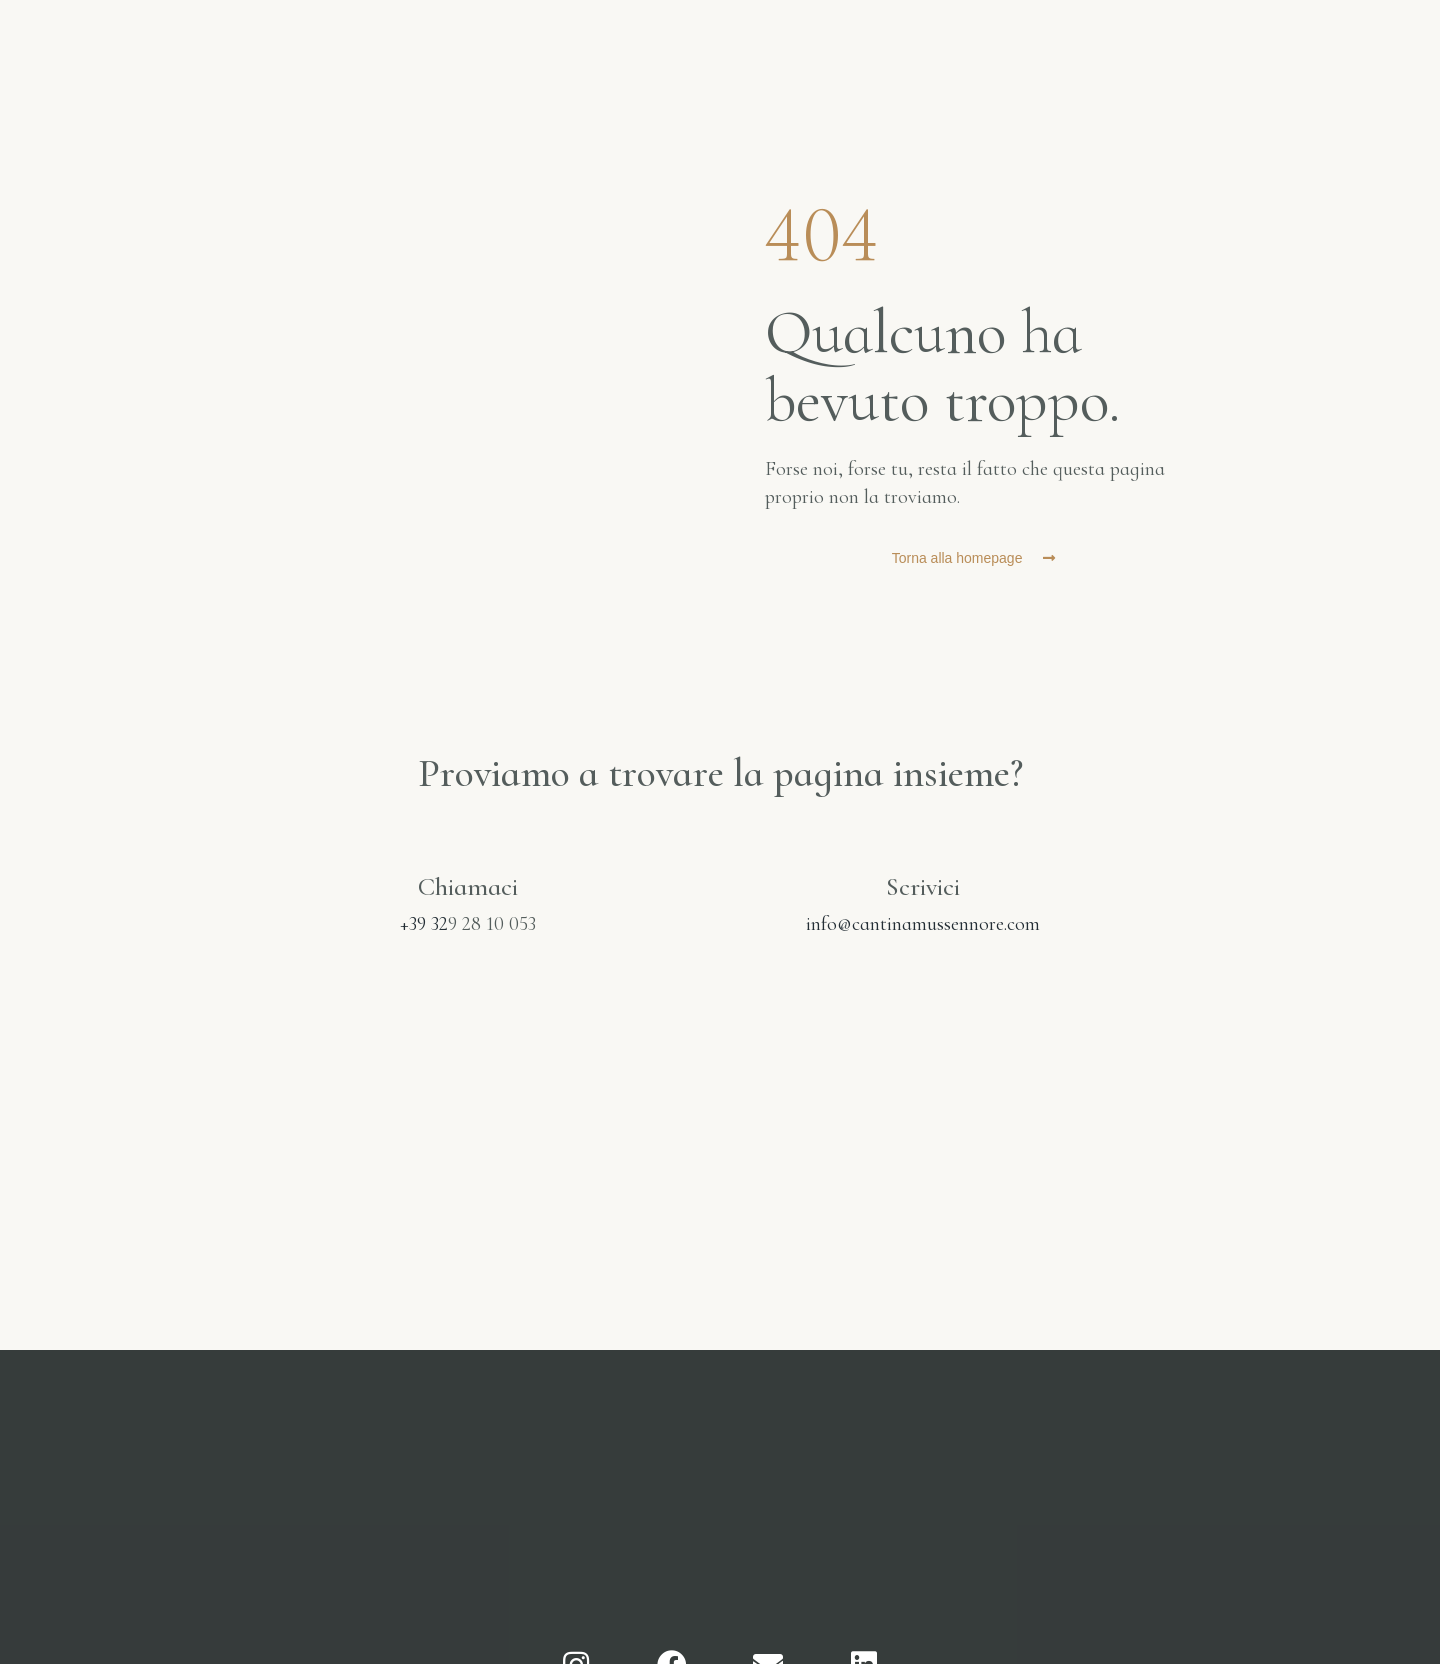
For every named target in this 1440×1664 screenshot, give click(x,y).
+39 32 (424, 924)
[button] (974, 558)
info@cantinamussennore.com (923, 924)
